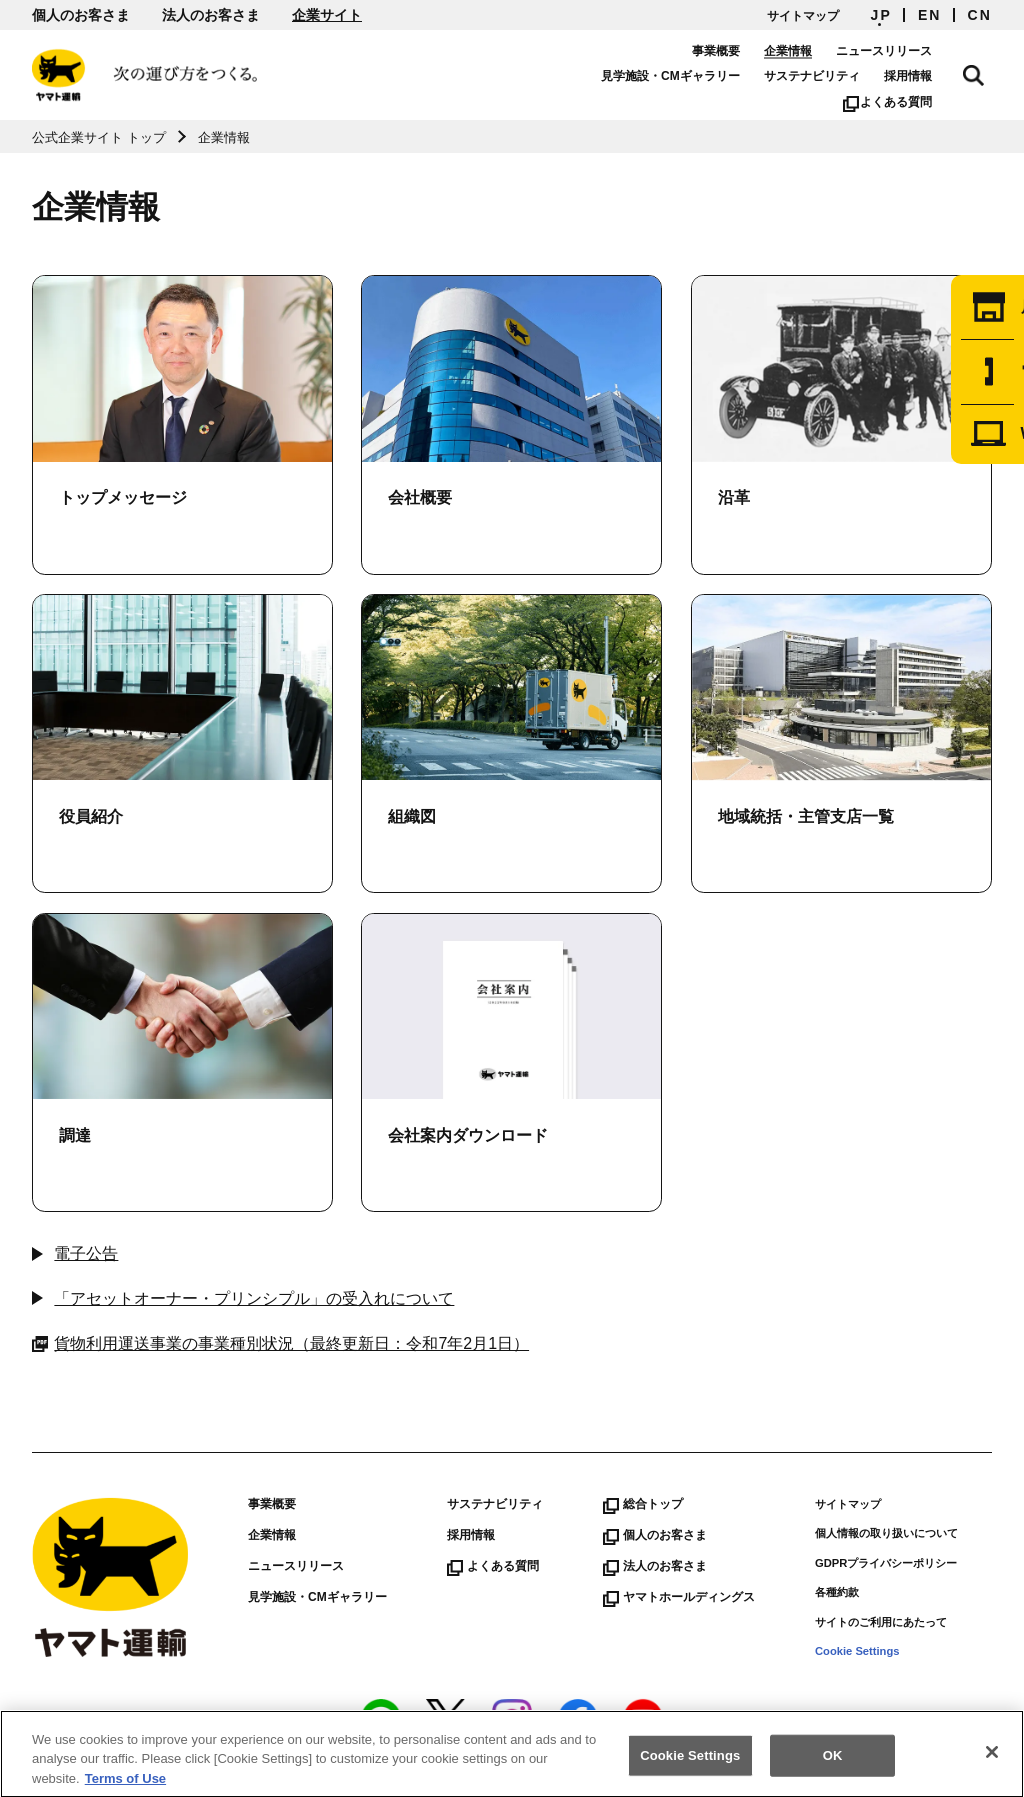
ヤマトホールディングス (679, 1597)
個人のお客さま (81, 15)
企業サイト (327, 15)
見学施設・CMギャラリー (686, 76)
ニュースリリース (900, 51)
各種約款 (837, 1592)
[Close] (992, 1764)
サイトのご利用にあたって (881, 1622)
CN (980, 15)
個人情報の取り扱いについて (886, 1533)
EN (930, 15)
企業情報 (804, 51)
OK (833, 1766)
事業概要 (732, 51)
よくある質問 (903, 102)
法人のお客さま (211, 15)
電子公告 (86, 1253)
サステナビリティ (828, 76)
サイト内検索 (982, 72)
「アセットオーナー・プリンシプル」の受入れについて (254, 1298)
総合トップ (643, 1504)
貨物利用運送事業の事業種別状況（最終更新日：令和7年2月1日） (280, 1344)
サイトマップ (803, 16)
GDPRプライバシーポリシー (886, 1563)
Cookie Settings (857, 1651)
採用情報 (924, 76)
